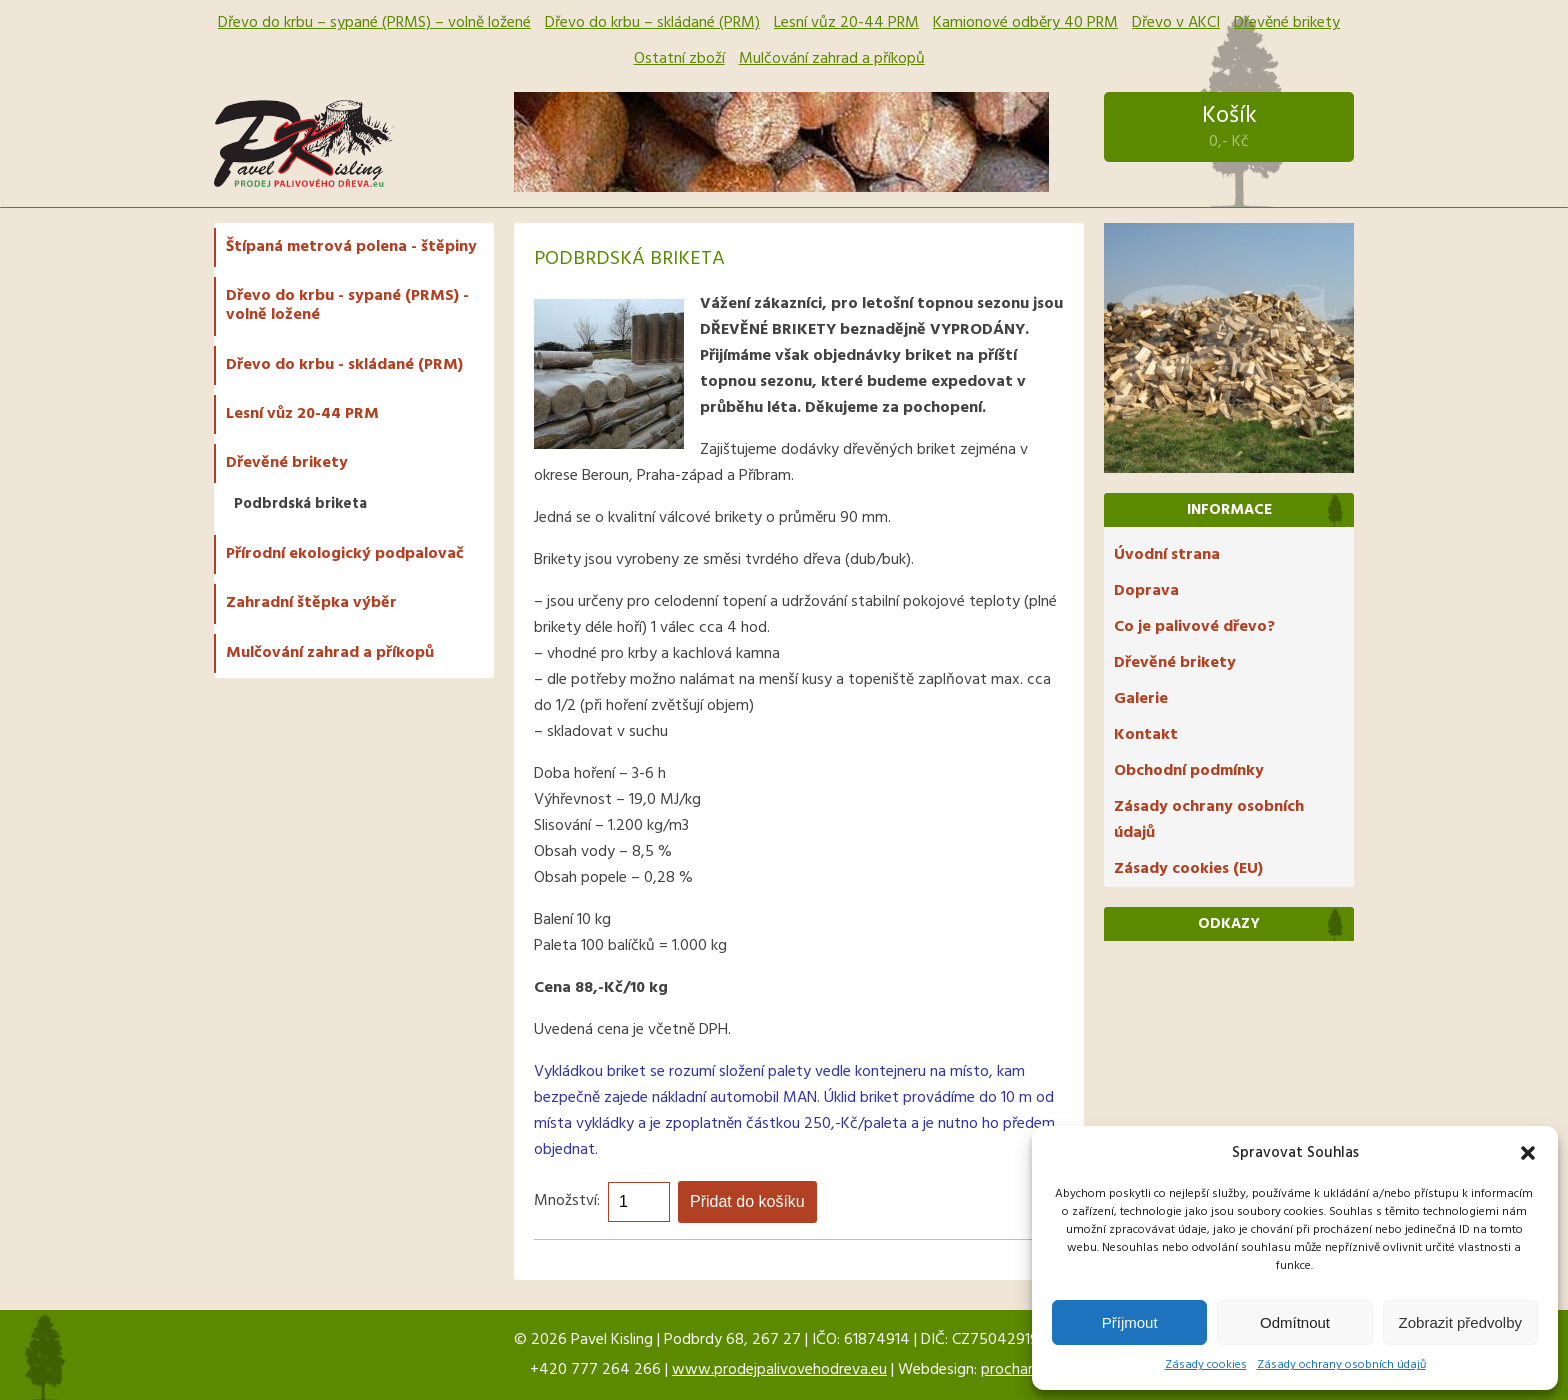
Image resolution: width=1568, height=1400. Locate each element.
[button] (1528, 1153)
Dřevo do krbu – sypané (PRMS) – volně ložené (374, 23)
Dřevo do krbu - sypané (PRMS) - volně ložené (347, 305)
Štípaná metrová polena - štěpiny (351, 247)
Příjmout (1130, 1322)
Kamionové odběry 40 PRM (1025, 23)
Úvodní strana (1167, 555)
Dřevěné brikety (1287, 23)
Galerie (1141, 699)
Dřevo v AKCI (1176, 23)
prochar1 (1009, 1370)
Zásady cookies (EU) (1188, 869)
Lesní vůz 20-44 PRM (846, 23)
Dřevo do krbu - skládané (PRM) (344, 365)
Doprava (1146, 591)
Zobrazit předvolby (1460, 1322)
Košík (1229, 126)
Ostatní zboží (679, 59)
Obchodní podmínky (1189, 771)
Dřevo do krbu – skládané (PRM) (652, 23)
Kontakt (1146, 735)
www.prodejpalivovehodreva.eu (779, 1370)
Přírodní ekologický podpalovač (345, 554)
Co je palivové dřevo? (1194, 627)
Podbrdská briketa (300, 504)
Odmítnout (1295, 1322)
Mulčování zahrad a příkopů (832, 59)
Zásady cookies (1206, 1365)
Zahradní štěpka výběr (311, 603)
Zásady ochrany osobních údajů (1341, 1365)
